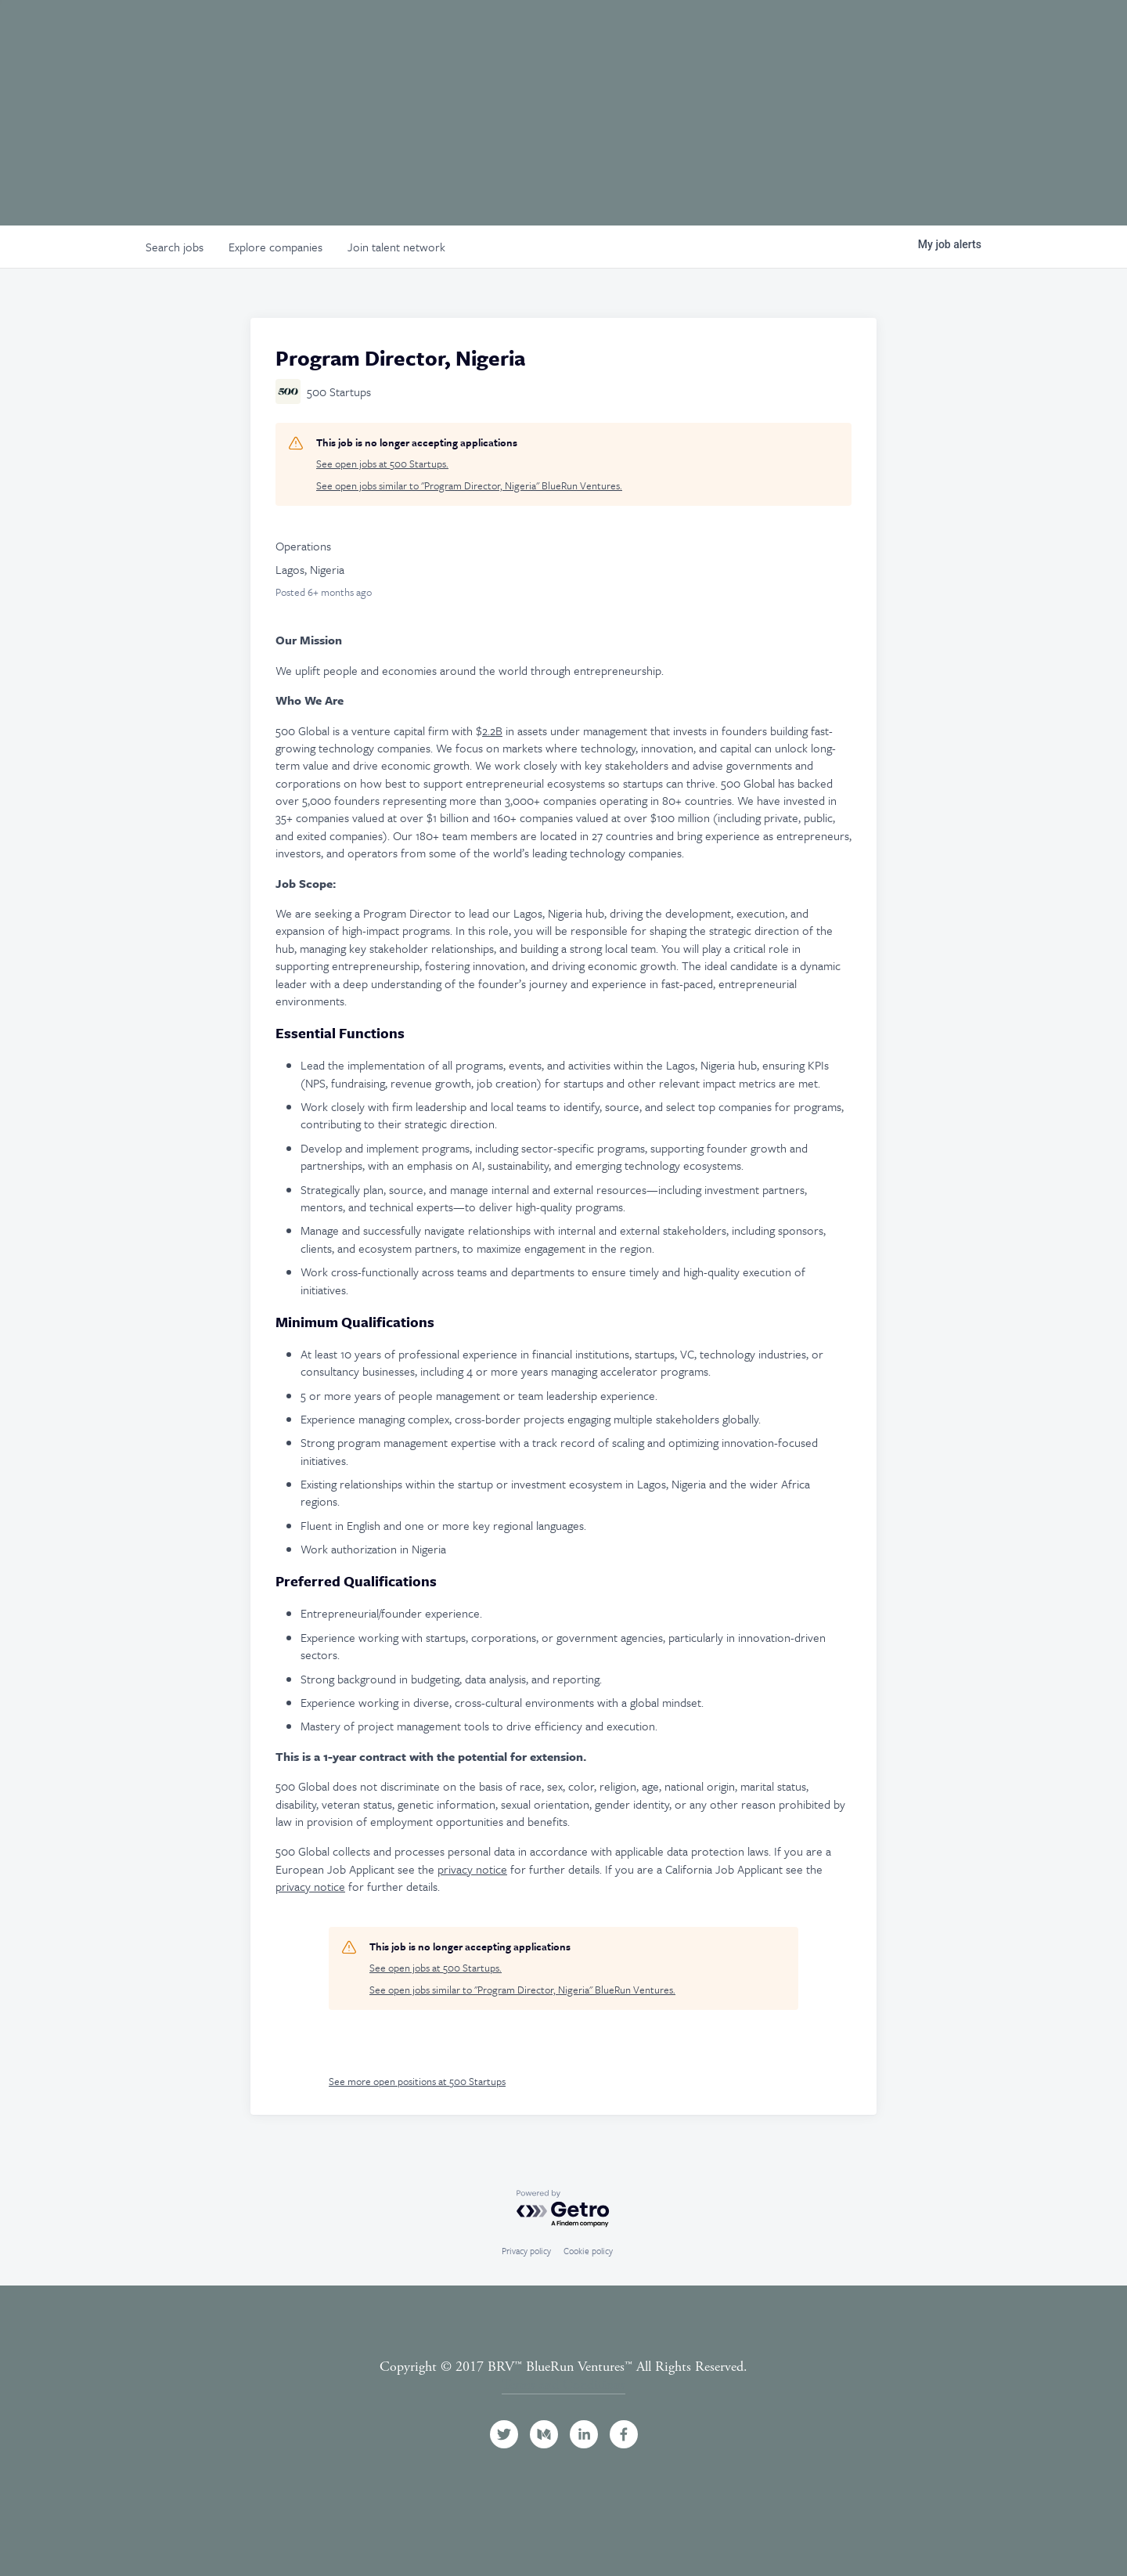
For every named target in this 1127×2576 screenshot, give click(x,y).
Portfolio (764, 33)
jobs (174, 246)
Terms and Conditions (563, 2385)
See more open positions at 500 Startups (417, 2081)
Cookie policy (588, 2250)
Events (848, 33)
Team (686, 33)
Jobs (913, 33)
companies (275, 246)
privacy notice (472, 1869)
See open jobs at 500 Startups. (382, 463)
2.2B (492, 730)
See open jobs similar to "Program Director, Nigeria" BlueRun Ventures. (469, 485)
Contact (1063, 33)
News (972, 33)
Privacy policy (526, 2250)
